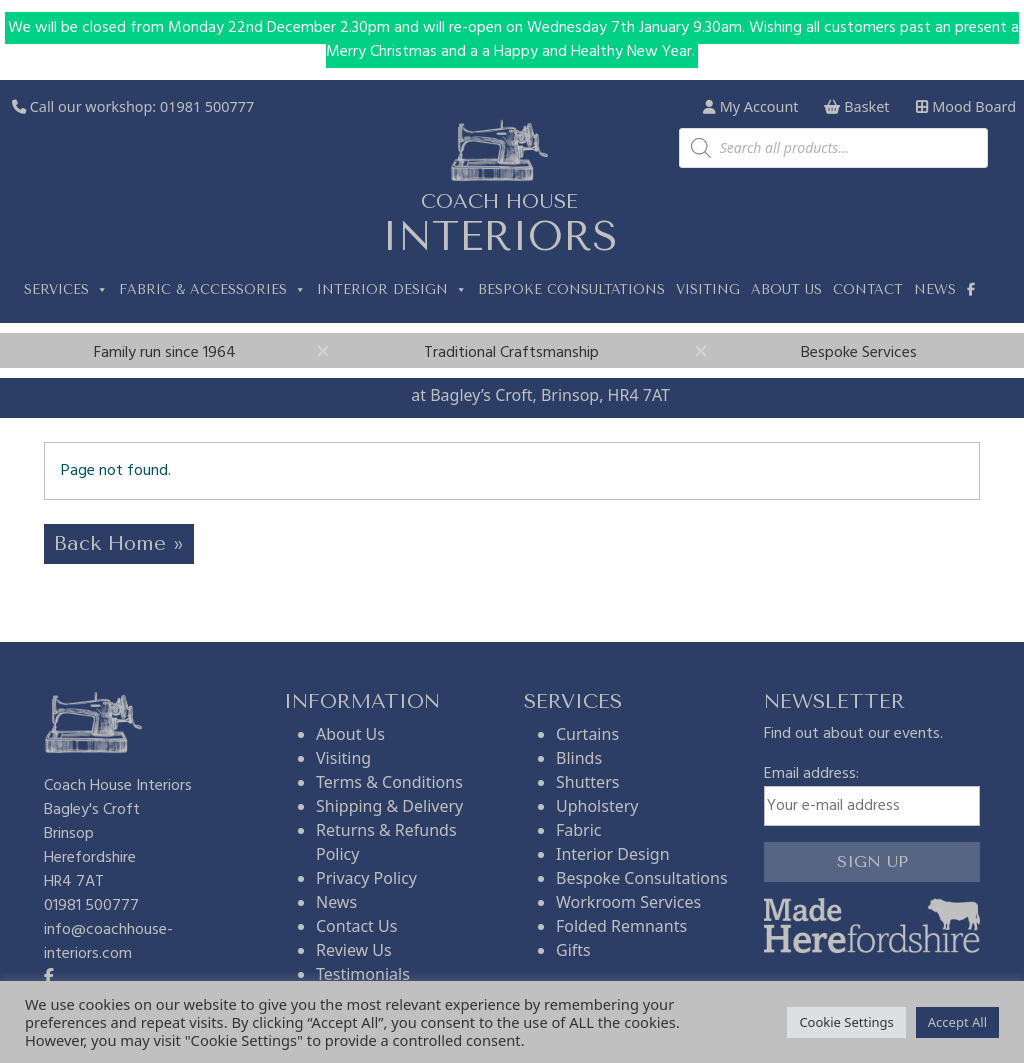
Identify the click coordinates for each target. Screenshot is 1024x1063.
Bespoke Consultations (571, 289)
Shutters (587, 782)
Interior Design (392, 290)
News (935, 289)
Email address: (872, 794)
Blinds (579, 758)
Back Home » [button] (119, 543)
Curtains (587, 734)
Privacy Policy (366, 878)
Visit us (380, 395)
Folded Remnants (621, 926)
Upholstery (597, 806)
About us (786, 289)
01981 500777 (207, 106)
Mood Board (966, 106)
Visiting (708, 289)
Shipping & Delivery (389, 806)
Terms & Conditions (389, 782)
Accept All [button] (957, 1022)
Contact (868, 289)
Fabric (579, 830)
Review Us (354, 950)
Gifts (573, 950)
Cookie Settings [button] (846, 1022)
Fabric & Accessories (212, 290)
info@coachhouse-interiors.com (108, 942)
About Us (350, 734)
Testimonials (363, 974)
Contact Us (356, 926)
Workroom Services (628, 902)
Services (66, 290)
